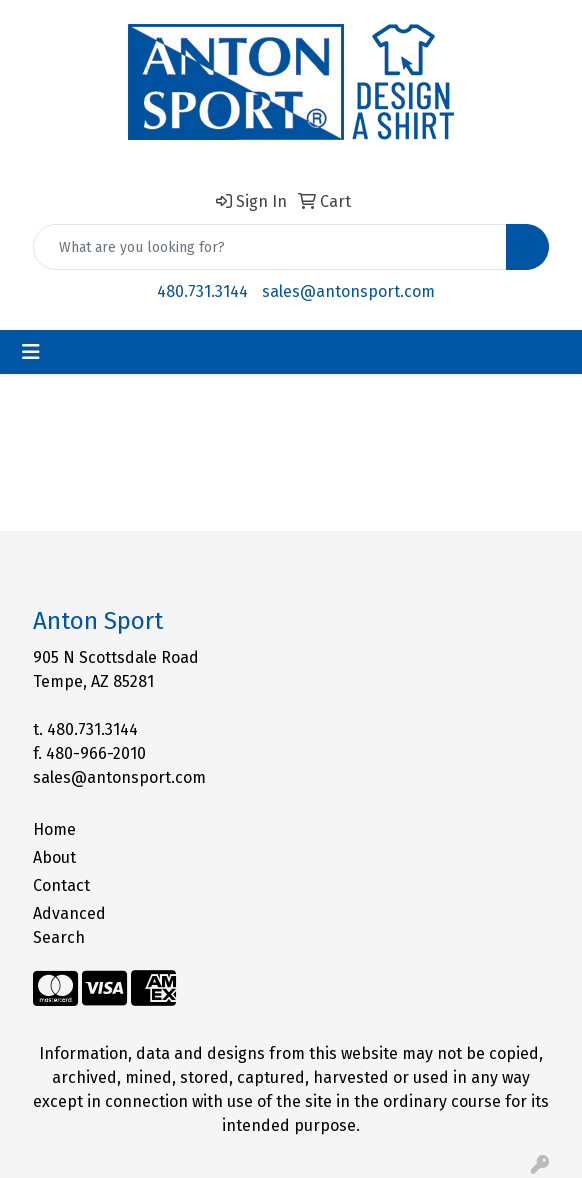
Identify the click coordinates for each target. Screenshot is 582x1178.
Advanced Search (69, 925)
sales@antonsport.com (348, 291)
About (54, 857)
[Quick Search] (270, 247)
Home (54, 829)
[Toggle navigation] (31, 352)
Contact (61, 885)
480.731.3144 (202, 291)
